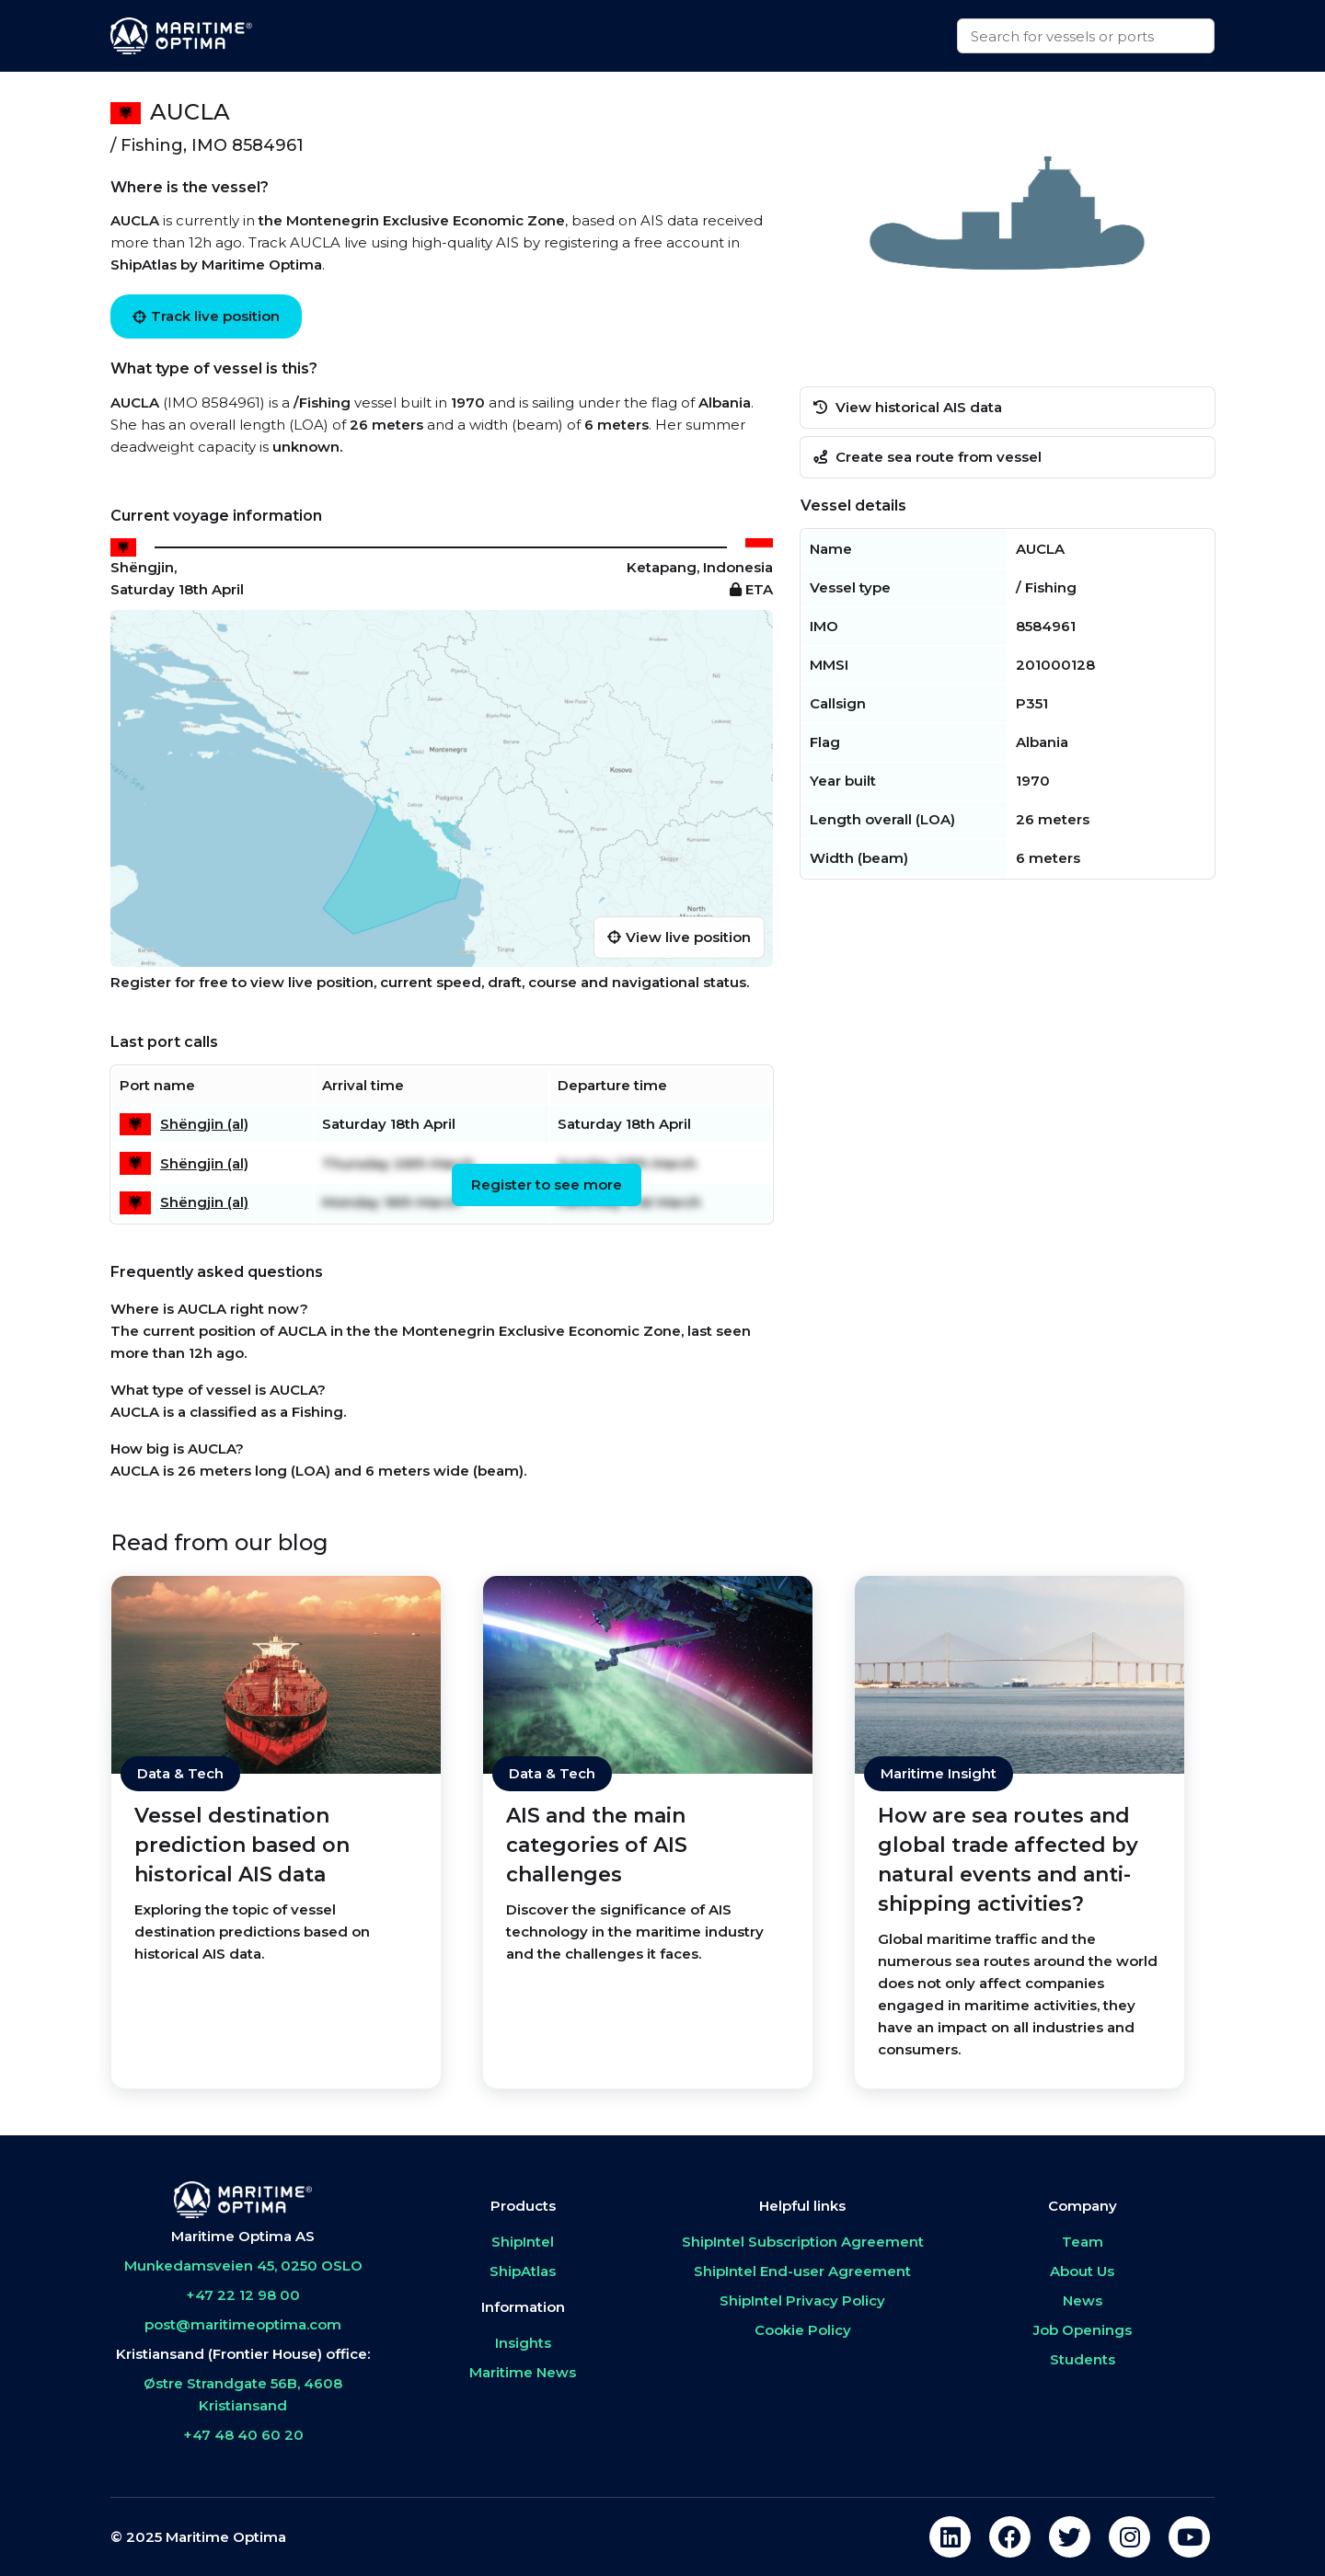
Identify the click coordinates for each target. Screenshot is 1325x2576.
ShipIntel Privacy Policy (802, 2300)
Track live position (206, 316)
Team (1082, 2241)
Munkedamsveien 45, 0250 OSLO (243, 2265)
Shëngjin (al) (204, 1124)
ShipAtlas (523, 2271)
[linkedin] (950, 2537)
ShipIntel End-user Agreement (802, 2271)
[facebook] (1010, 2537)
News (1082, 2300)
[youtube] (1189, 2537)
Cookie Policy (803, 2330)
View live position (679, 937)
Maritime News (522, 2372)
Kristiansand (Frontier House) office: (243, 2354)
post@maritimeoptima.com (242, 2324)
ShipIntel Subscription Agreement (803, 2241)
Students (1082, 2359)
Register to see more (546, 1184)
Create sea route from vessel (927, 457)
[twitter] (1069, 2537)
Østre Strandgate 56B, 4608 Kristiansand (243, 2394)
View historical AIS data (907, 407)
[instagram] (1129, 2537)
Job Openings (1082, 2330)
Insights (523, 2343)
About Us (1082, 2271)
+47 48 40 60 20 (243, 2435)
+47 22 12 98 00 (243, 2295)
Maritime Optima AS (243, 2236)
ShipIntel (522, 2241)
